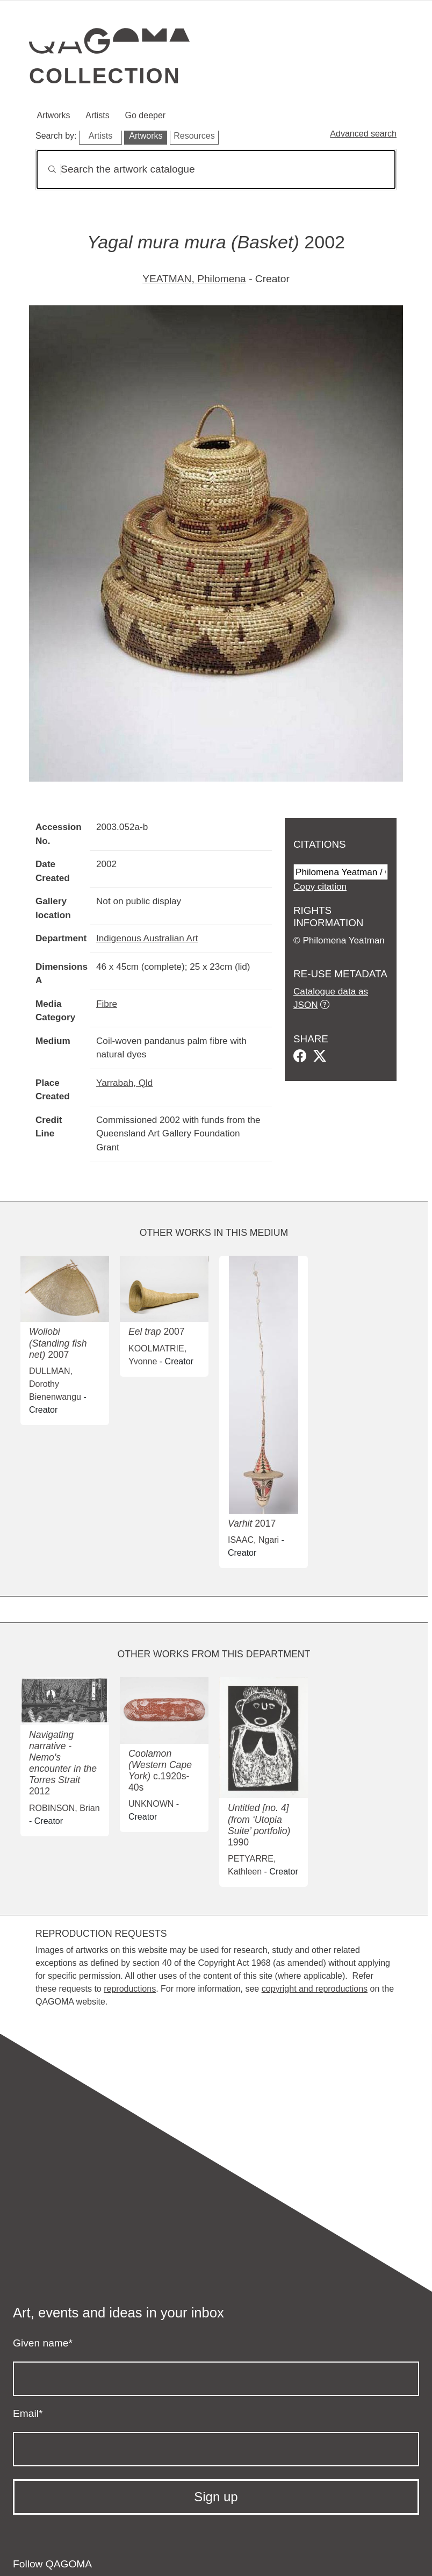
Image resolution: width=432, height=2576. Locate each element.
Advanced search (363, 133)
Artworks (53, 115)
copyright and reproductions (315, 1988)
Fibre (106, 1003)
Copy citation (320, 886)
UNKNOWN (151, 1803)
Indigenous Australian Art (147, 938)
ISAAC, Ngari (253, 1539)
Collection (105, 76)
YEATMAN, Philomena (194, 278)
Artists (97, 115)
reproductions (130, 1988)
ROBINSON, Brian (64, 1808)
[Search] (216, 169)
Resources (194, 135)
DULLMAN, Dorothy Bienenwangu (55, 1383)
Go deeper (145, 115)
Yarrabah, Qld (124, 1082)
